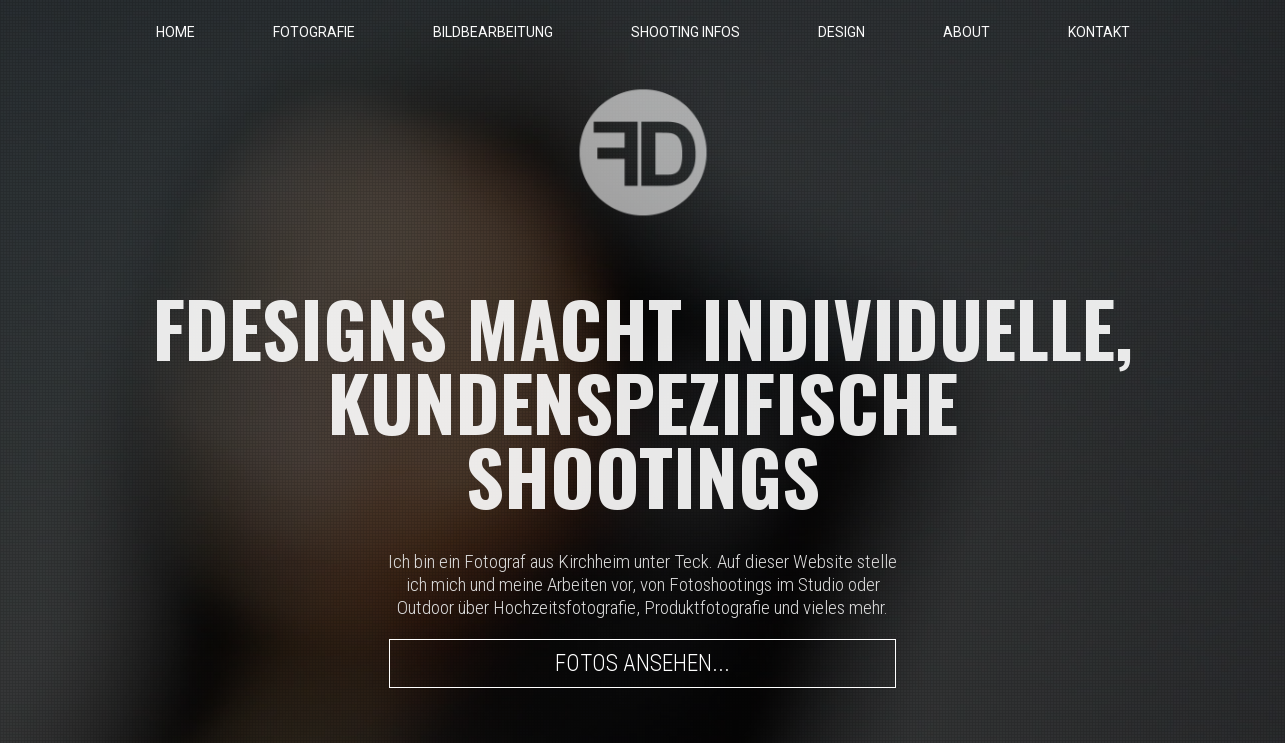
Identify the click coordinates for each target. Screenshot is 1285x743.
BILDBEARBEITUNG (493, 32)
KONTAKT (1099, 32)
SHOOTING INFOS (685, 32)
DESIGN (841, 32)
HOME (175, 32)
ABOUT (966, 32)
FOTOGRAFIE (314, 32)
